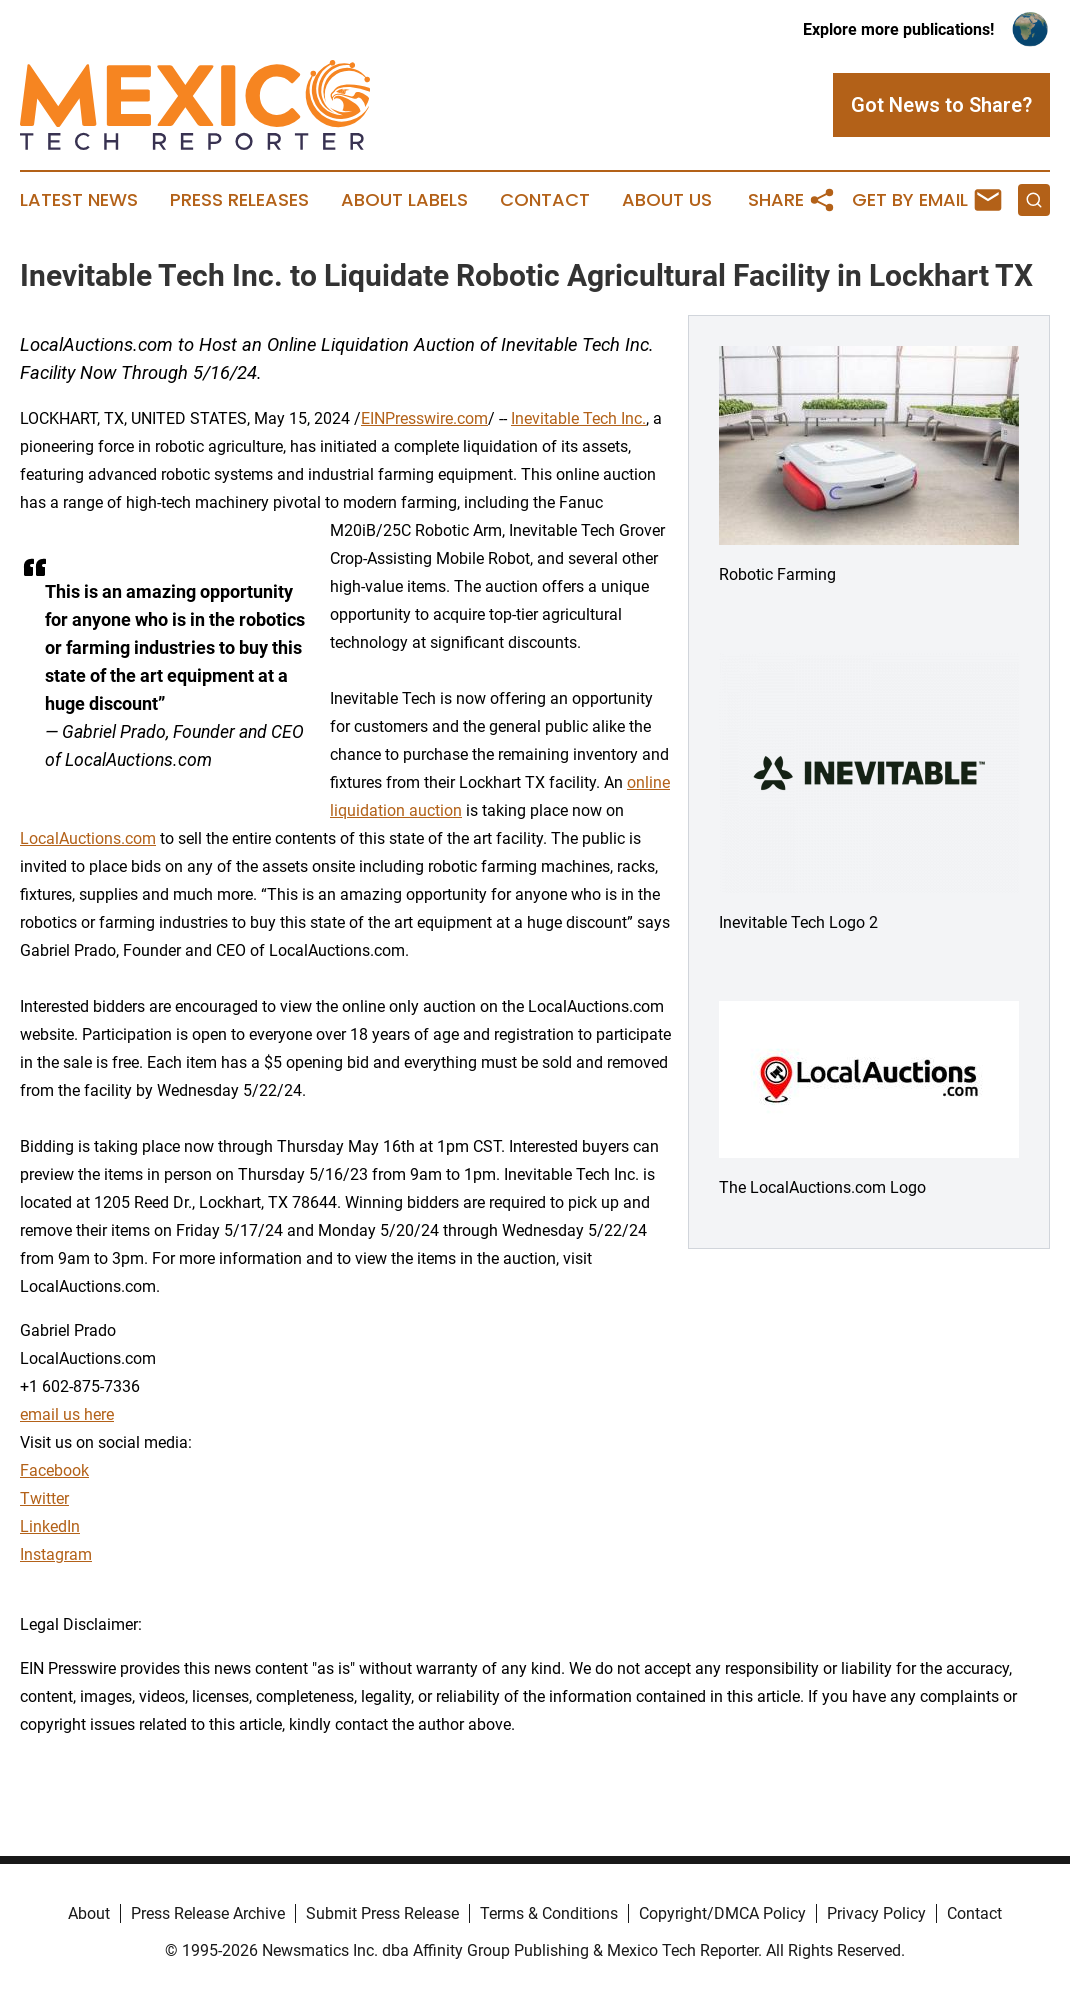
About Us (667, 200)
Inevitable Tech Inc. (578, 418)
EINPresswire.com (424, 418)
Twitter (44, 1498)
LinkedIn (50, 1526)
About (89, 1913)
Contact (545, 200)
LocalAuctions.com (88, 838)
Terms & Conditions (549, 1913)
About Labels (404, 200)
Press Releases (239, 200)
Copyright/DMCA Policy (722, 1913)
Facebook (54, 1470)
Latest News (79, 200)
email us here (67, 1414)
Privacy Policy (876, 1913)
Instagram (56, 1554)
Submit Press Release (382, 1913)
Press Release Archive (208, 1913)
